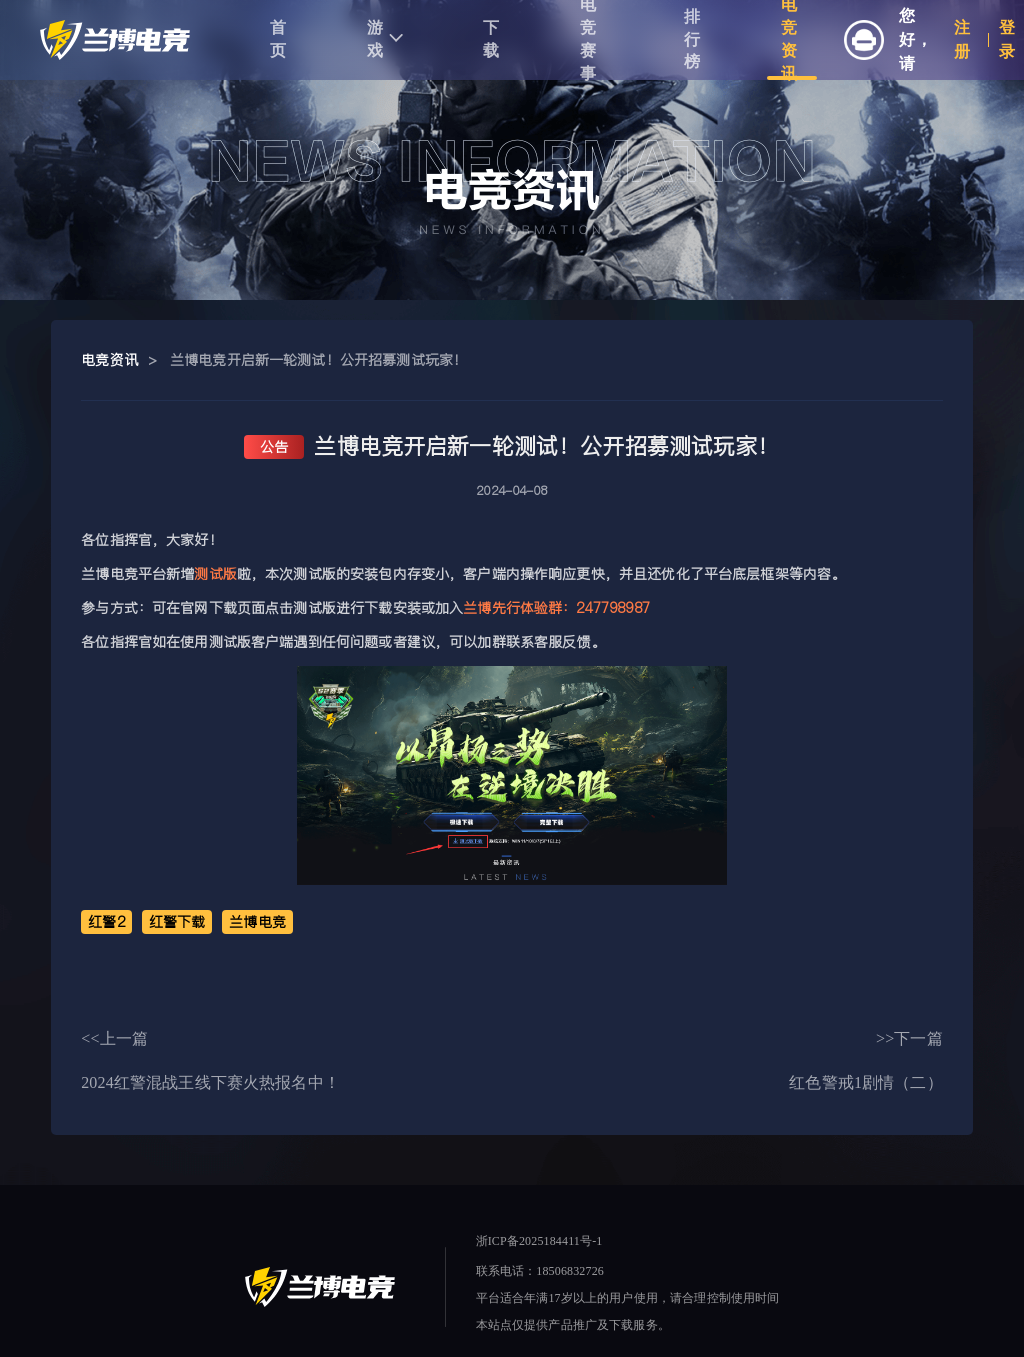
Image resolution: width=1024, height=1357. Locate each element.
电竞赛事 (588, 40)
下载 (491, 39)
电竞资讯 (789, 40)
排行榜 (692, 39)
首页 (278, 39)
